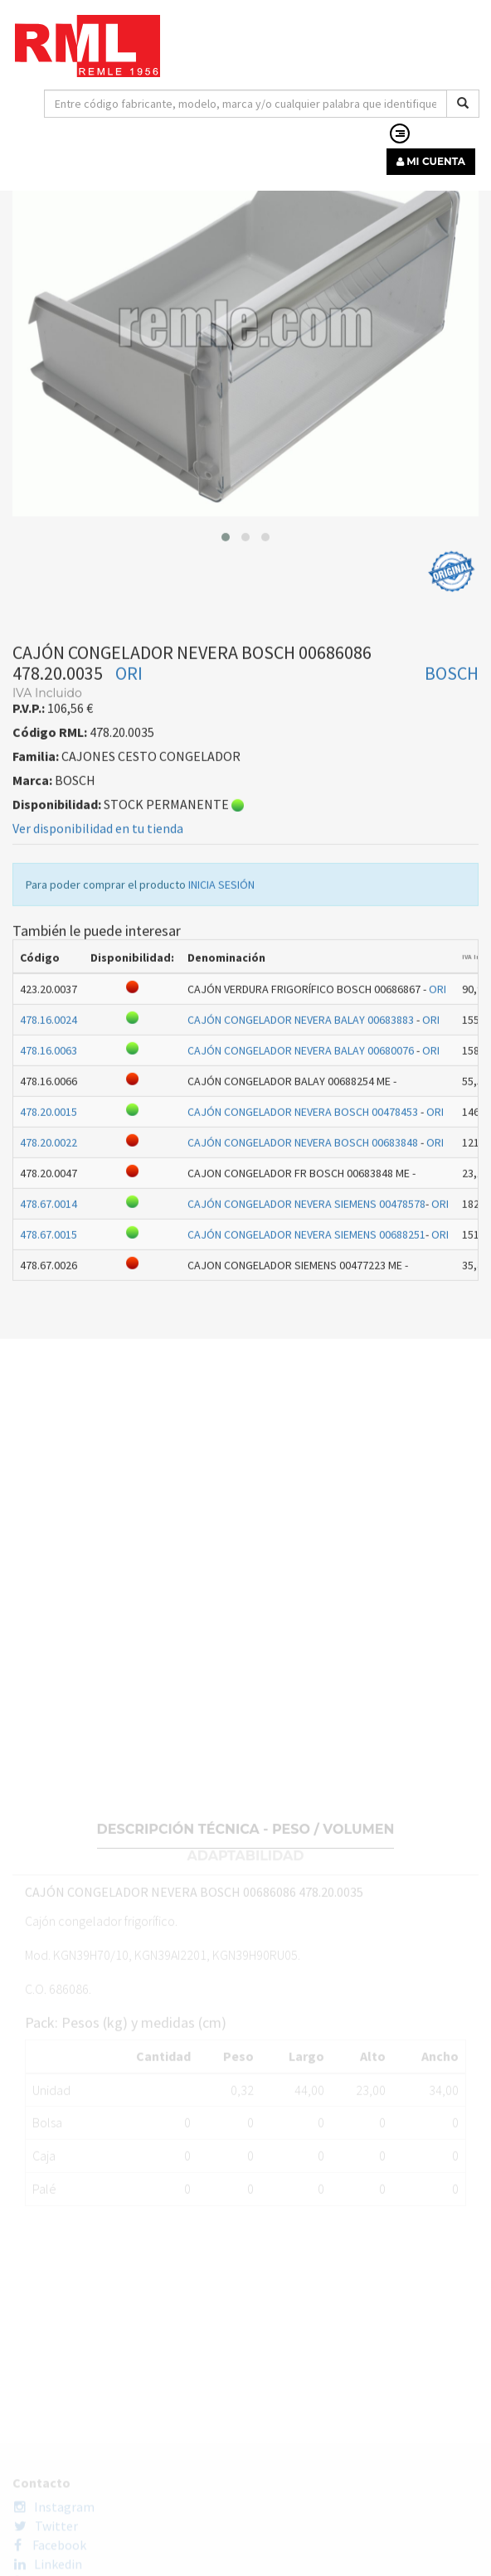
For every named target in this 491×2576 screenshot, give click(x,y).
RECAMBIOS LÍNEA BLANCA (94, 232)
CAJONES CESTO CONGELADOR (271, 232)
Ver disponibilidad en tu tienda (97, 935)
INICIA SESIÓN (221, 991)
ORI (129, 780)
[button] (226, 644)
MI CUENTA (430, 161)
